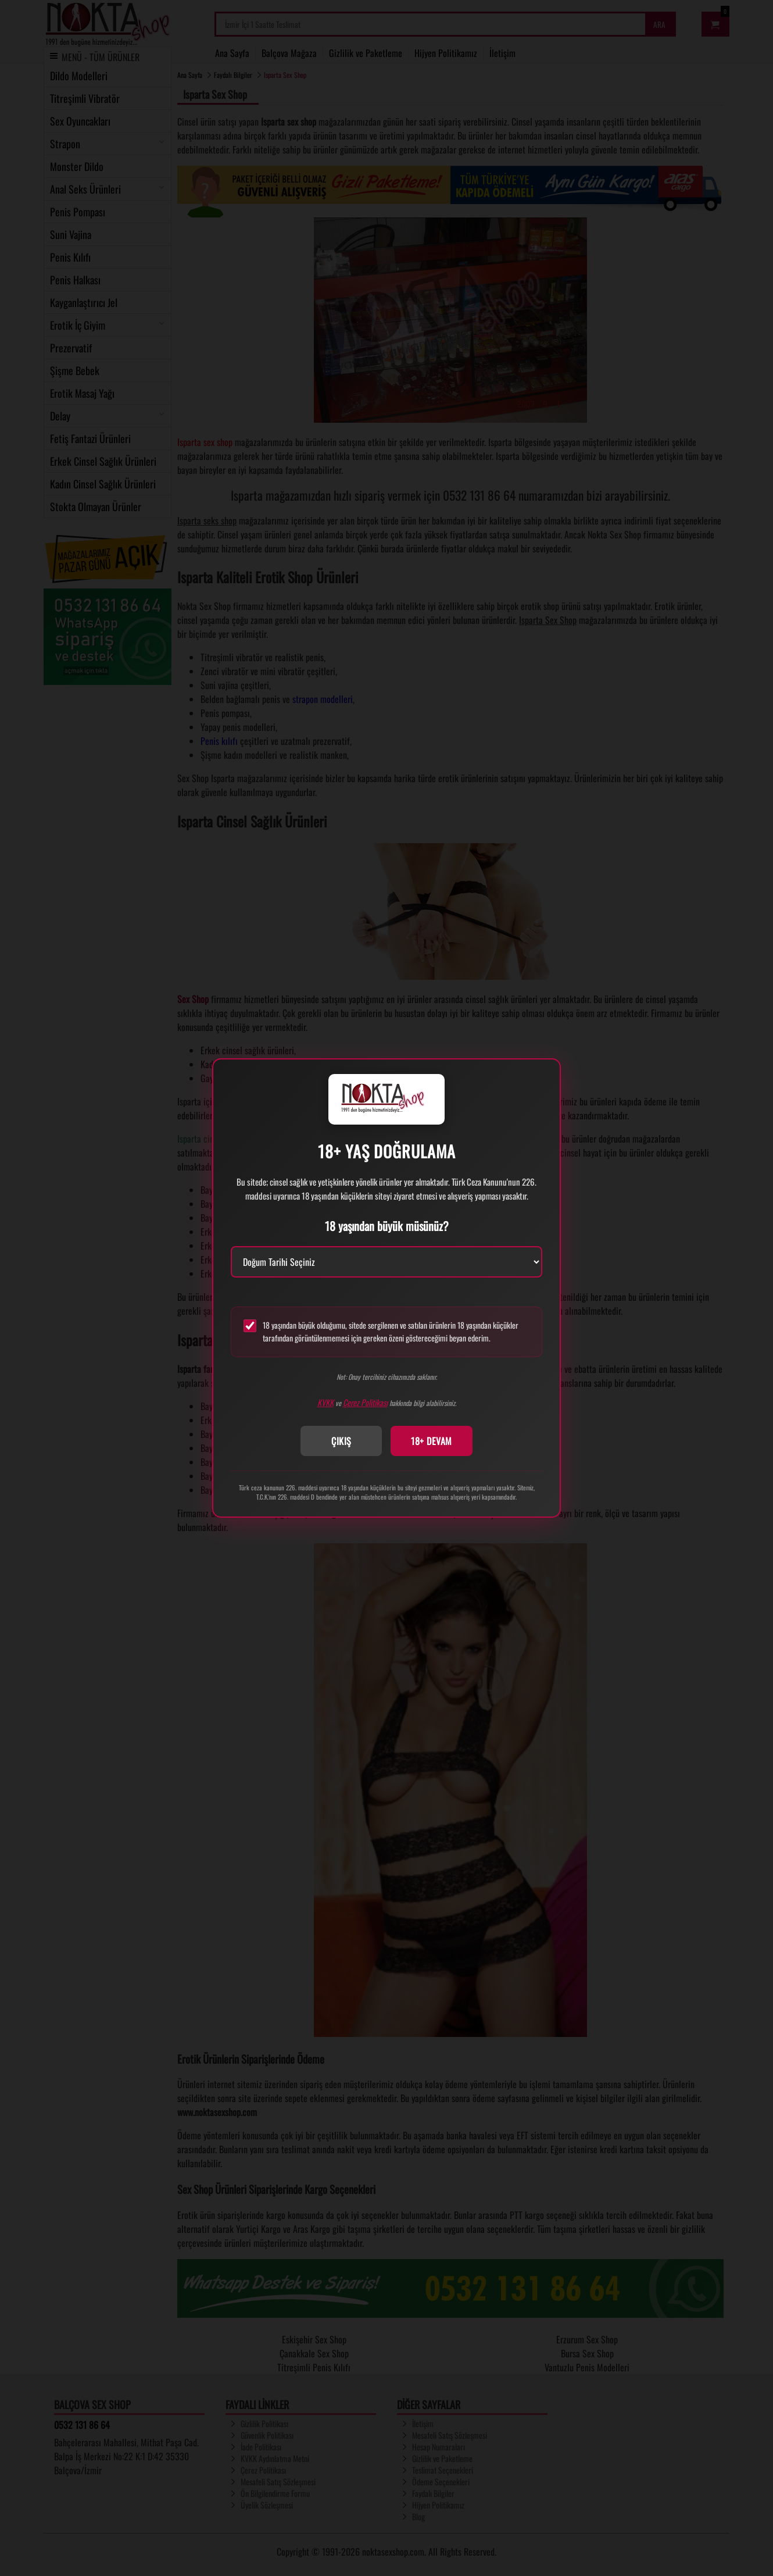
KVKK (325, 1402)
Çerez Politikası (365, 1402)
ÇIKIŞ (341, 1441)
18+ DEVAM (431, 1441)
